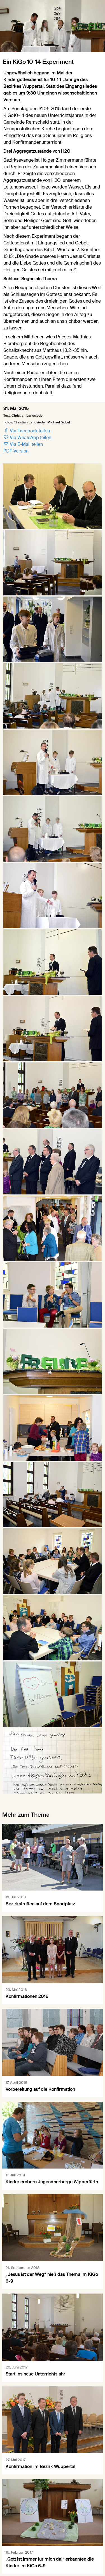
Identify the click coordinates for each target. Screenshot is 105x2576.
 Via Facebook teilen (26, 431)
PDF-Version (16, 451)
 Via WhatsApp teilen (27, 437)
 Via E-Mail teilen (23, 444)
